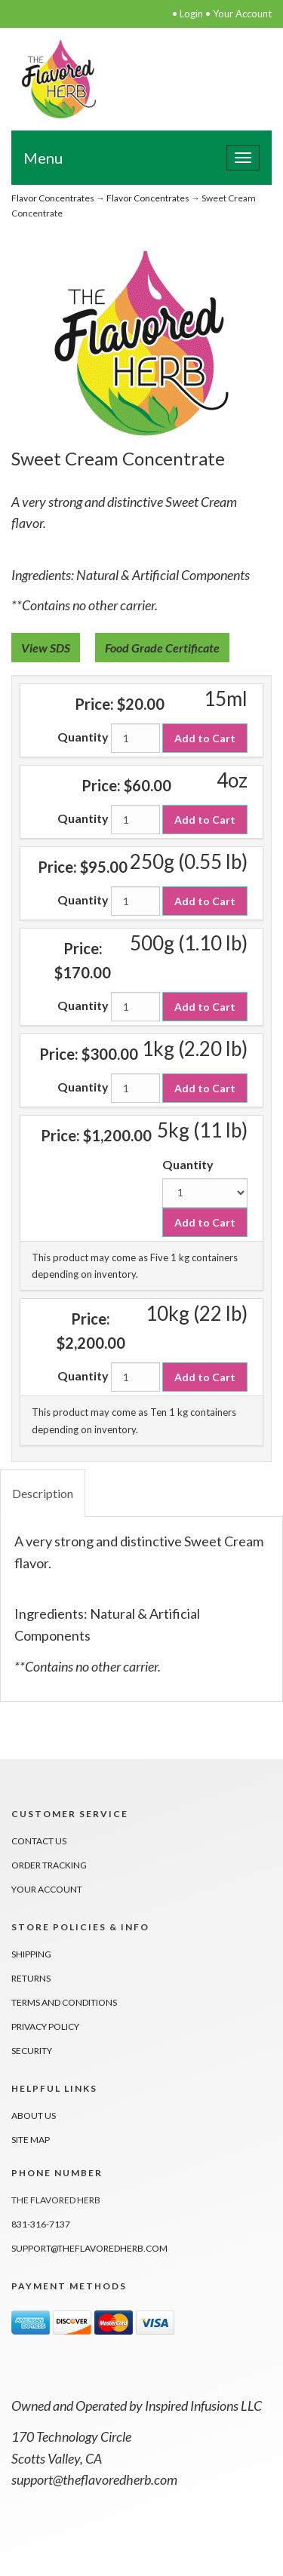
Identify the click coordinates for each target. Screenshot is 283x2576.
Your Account (242, 14)
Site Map (30, 2139)
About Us (33, 2115)
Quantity (83, 736)
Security (31, 2050)
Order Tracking (49, 1865)
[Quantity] (135, 738)
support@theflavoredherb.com (89, 2248)
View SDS (45, 647)
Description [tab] (42, 1493)
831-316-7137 (40, 2224)
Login (191, 14)
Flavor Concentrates (52, 198)
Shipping (31, 1954)
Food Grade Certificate (162, 647)
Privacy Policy (45, 2026)
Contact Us (38, 1841)
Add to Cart (204, 738)
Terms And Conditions (64, 2002)
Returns (31, 1978)
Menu (43, 158)
